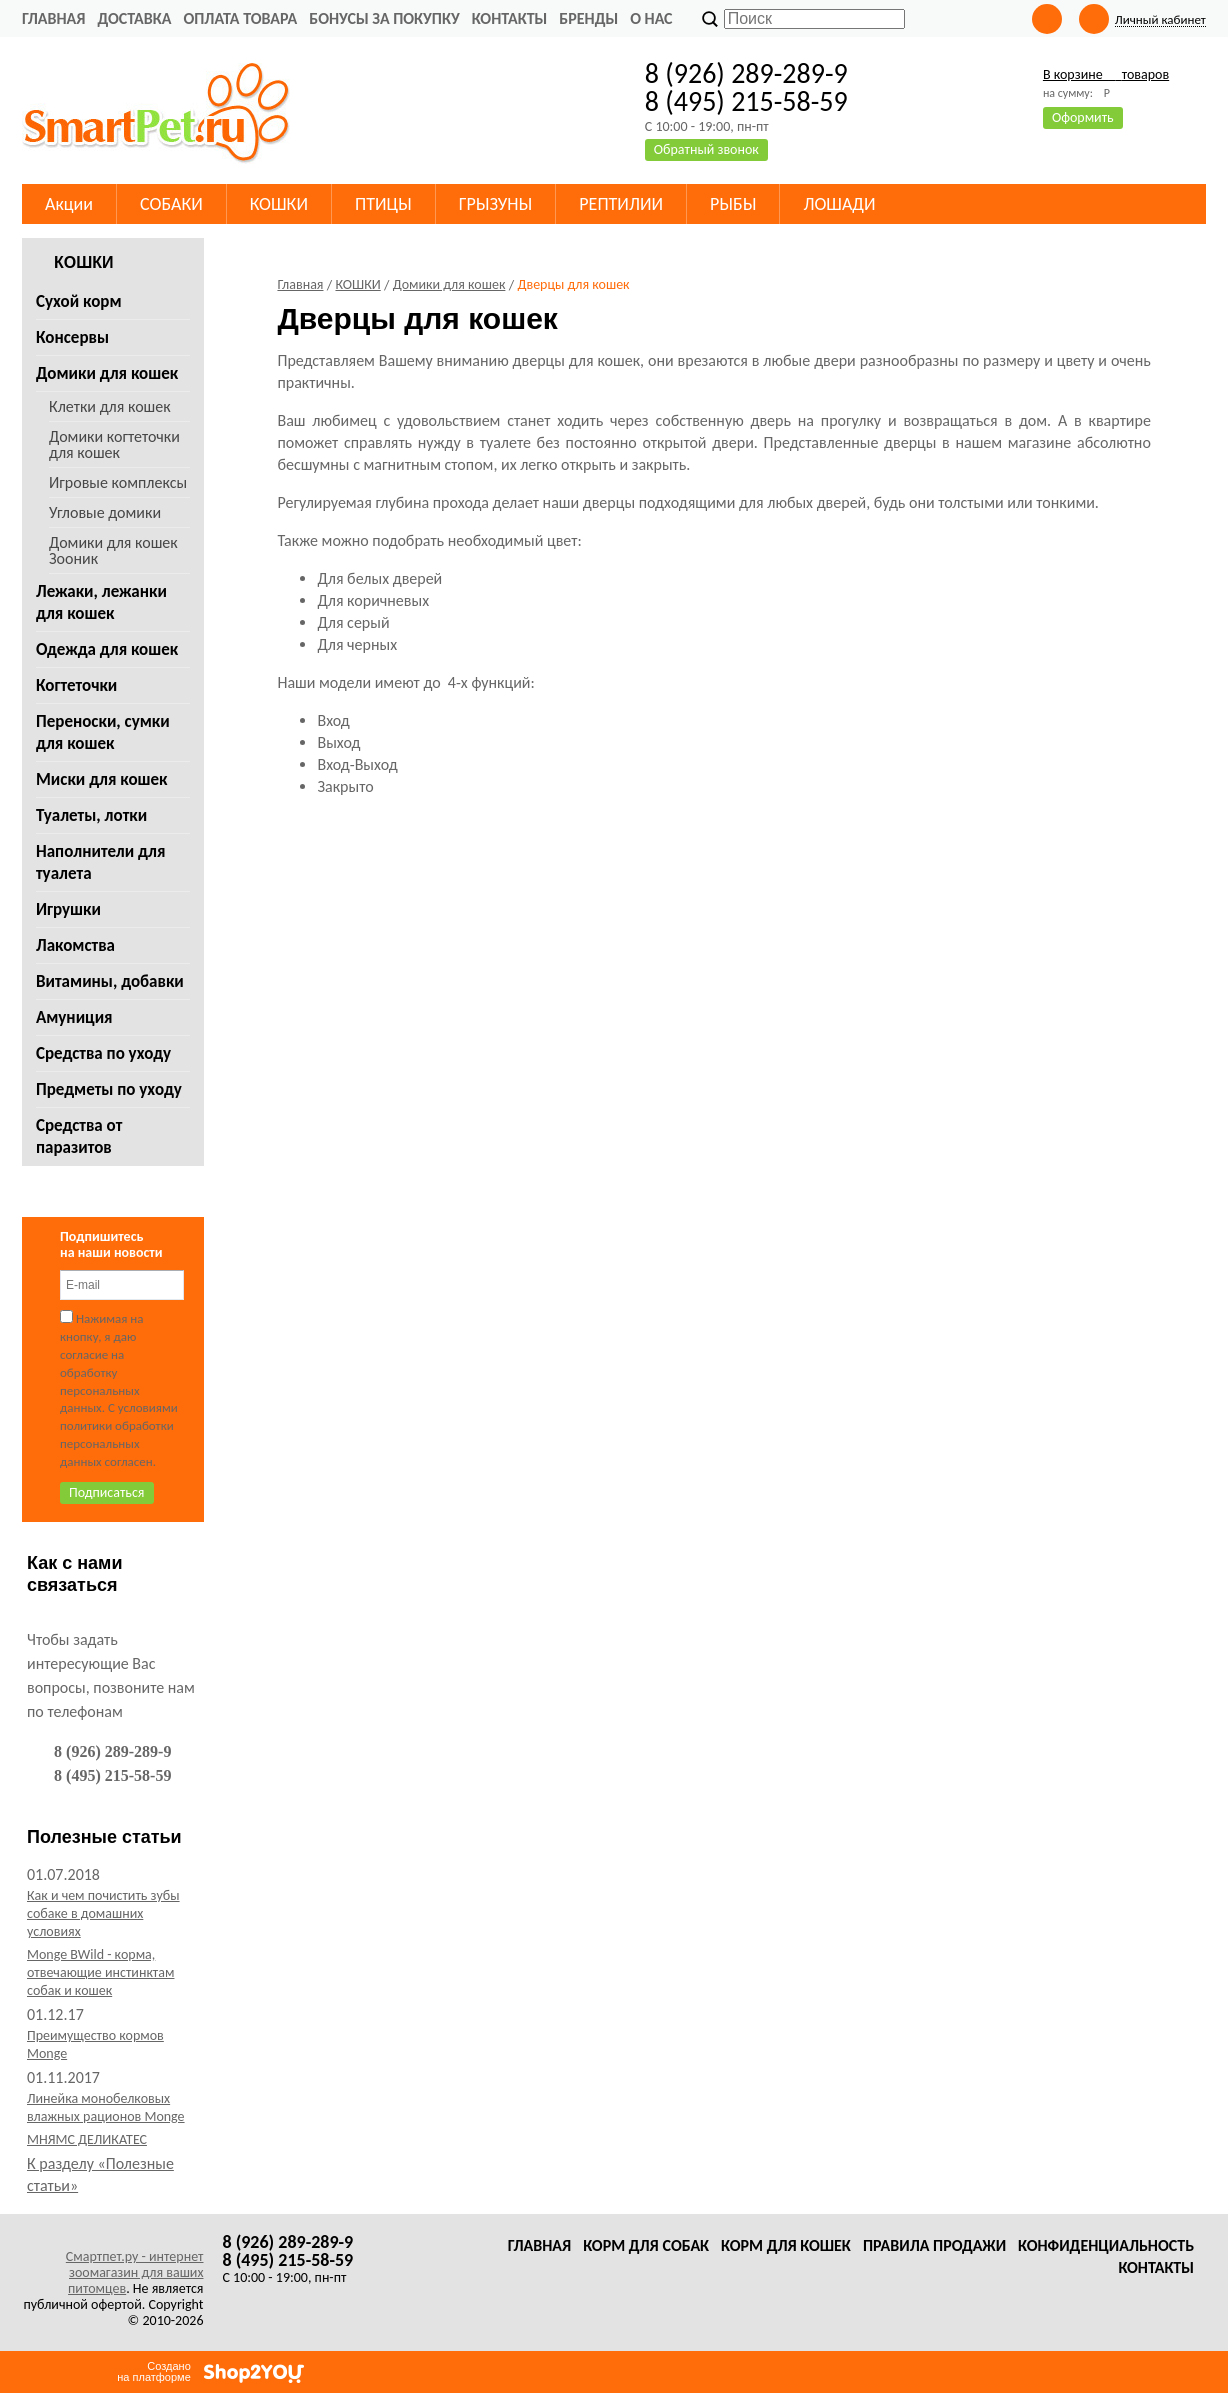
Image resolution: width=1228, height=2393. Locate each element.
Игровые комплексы (118, 482)
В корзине (1106, 74)
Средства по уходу (103, 1053)
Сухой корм (79, 301)
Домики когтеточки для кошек (114, 444)
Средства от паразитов (79, 1136)
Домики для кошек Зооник (113, 550)
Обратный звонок (706, 149)
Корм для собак (646, 2245)
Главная (53, 18)
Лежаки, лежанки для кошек (101, 602)
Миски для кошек (102, 779)
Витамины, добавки (110, 981)
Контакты (510, 18)
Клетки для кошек (110, 406)
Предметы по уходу (109, 1089)
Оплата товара (240, 18)
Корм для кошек (786, 2245)
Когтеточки (76, 685)
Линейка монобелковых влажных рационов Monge (106, 2107)
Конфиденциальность (1106, 2245)
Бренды (588, 18)
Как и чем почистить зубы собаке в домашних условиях (103, 1913)
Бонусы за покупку (384, 18)
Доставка (134, 18)
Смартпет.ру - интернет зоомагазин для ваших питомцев (135, 2272)
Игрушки (68, 909)
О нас (651, 18)
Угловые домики (105, 512)
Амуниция (74, 1017)
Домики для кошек (107, 373)
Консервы (72, 337)
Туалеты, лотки (91, 815)
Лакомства (75, 945)
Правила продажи (934, 2245)
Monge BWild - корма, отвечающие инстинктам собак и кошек (100, 1972)
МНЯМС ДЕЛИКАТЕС (87, 2139)
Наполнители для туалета (100, 862)
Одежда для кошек (107, 649)
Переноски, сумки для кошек (103, 732)
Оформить (1083, 117)
